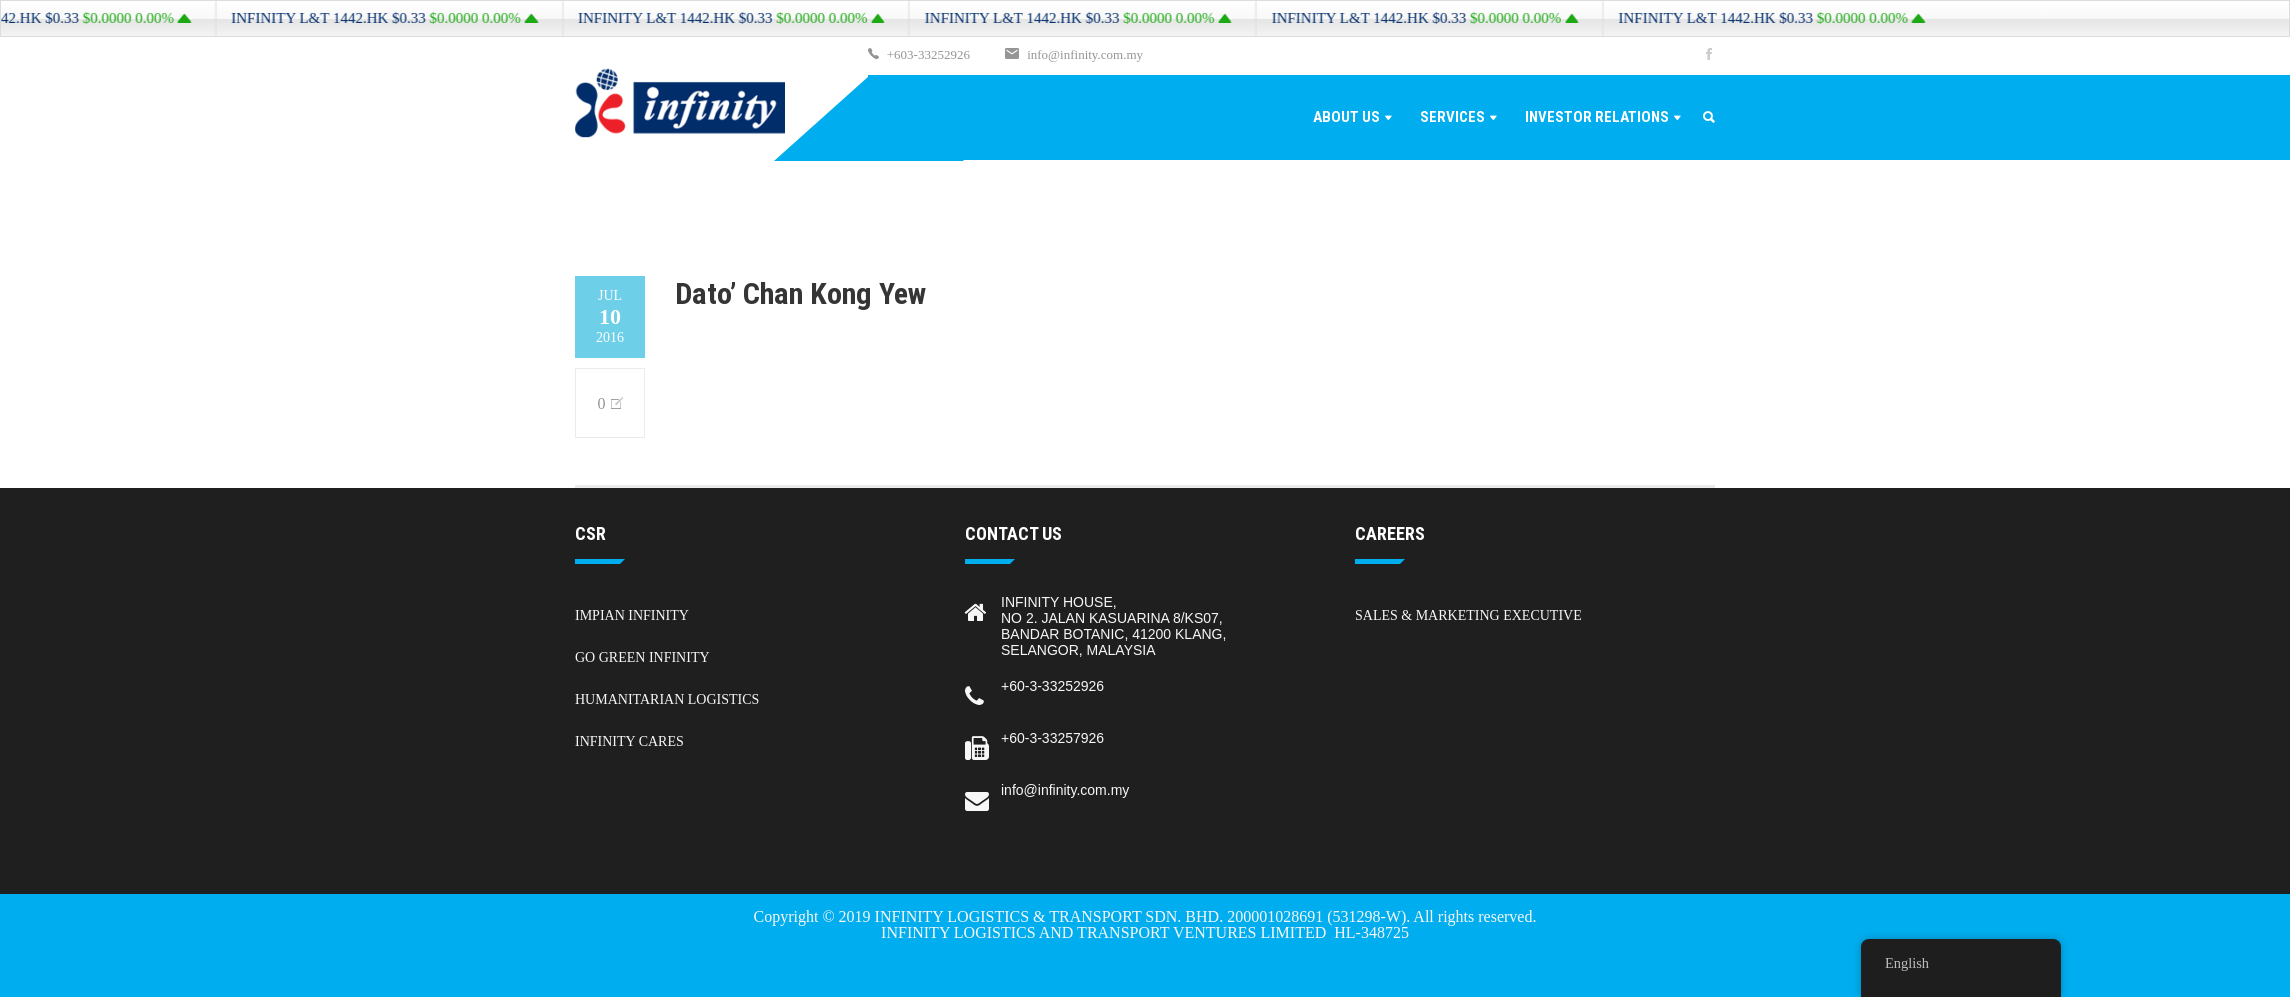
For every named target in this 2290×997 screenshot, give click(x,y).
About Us (1346, 117)
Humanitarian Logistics (667, 699)
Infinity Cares (629, 741)
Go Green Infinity (642, 657)
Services (1452, 117)
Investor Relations (1597, 117)
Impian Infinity (632, 615)
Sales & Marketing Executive (1468, 615)
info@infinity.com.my (1085, 54)
